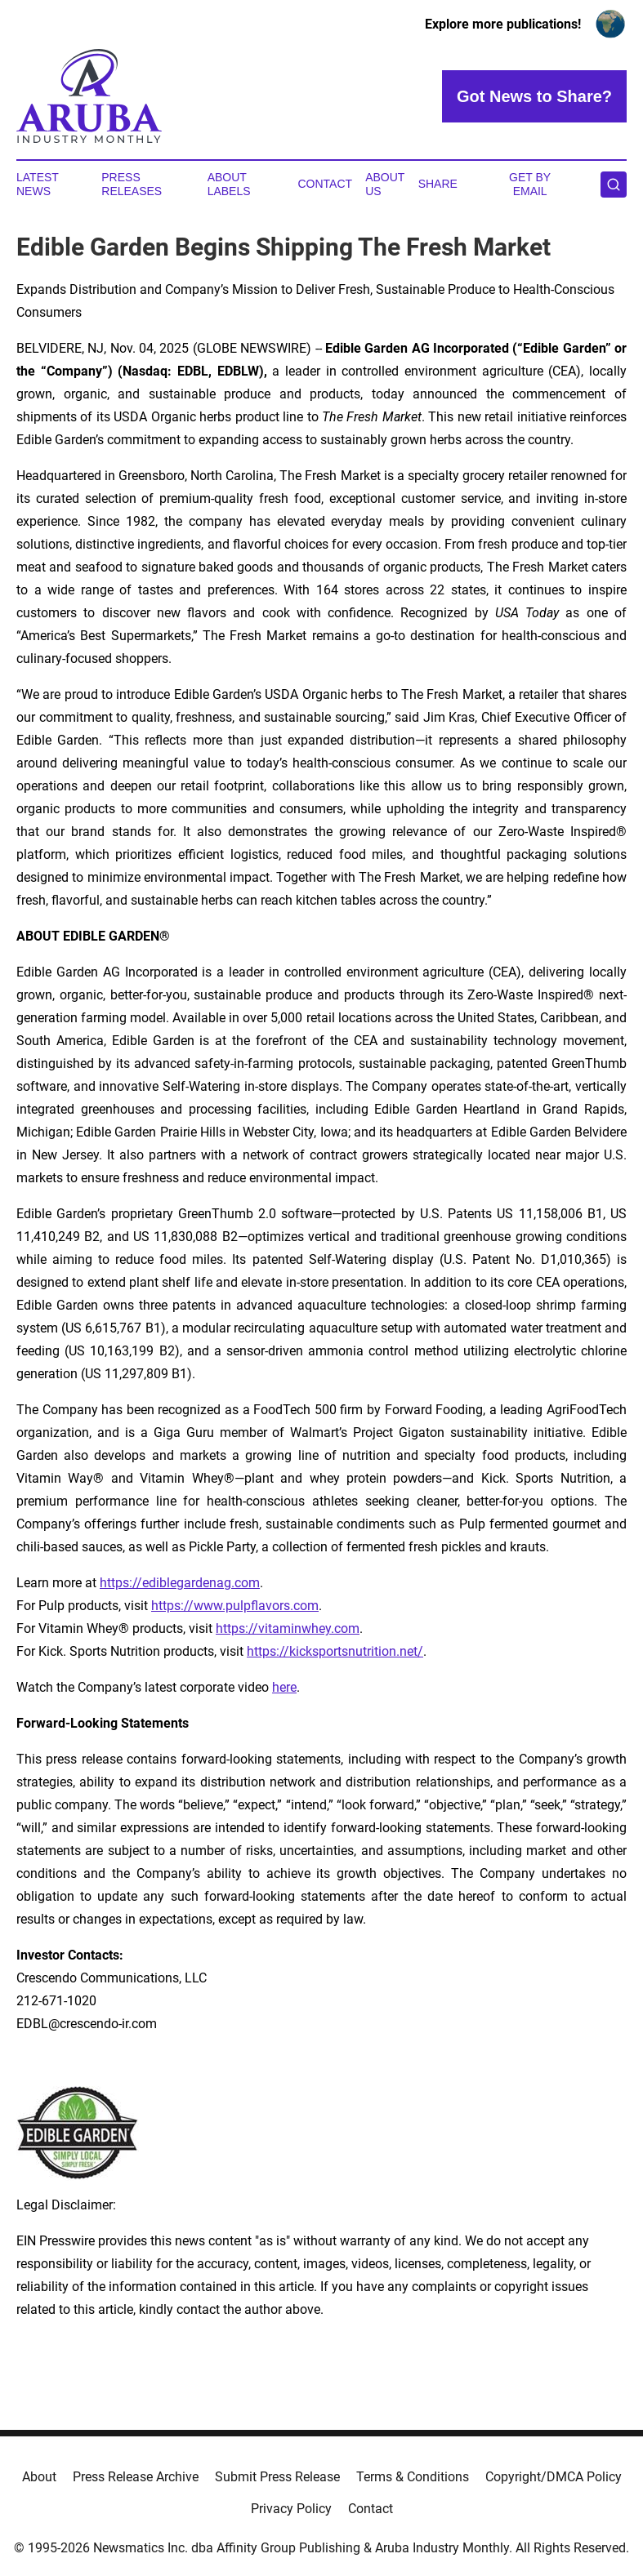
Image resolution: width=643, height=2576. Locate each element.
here (284, 1687)
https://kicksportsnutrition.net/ (335, 1651)
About (39, 2477)
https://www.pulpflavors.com (235, 1605)
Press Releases (131, 184)
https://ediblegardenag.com (180, 1583)
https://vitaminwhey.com (287, 1628)
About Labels (229, 184)
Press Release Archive (136, 2477)
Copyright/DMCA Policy (553, 2477)
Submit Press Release (277, 2477)
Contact (325, 183)
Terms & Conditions (412, 2477)
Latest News (37, 184)
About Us (384, 184)
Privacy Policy (291, 2508)
